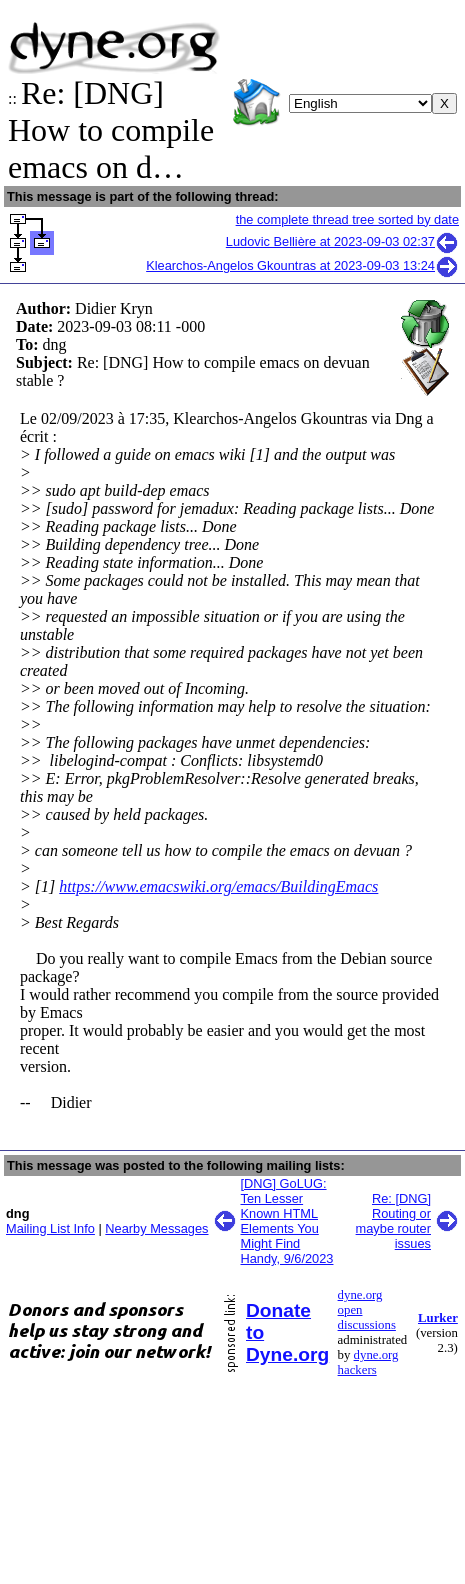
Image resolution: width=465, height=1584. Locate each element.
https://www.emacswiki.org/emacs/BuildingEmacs (218, 886)
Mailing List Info (50, 1228)
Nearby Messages (156, 1228)
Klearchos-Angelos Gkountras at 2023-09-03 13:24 (302, 265)
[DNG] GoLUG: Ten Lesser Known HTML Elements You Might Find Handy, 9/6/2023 (287, 1221)
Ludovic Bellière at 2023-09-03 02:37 (342, 241)
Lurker (438, 1318)
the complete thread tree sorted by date (347, 219)
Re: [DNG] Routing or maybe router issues (393, 1221)
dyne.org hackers (368, 1362)
